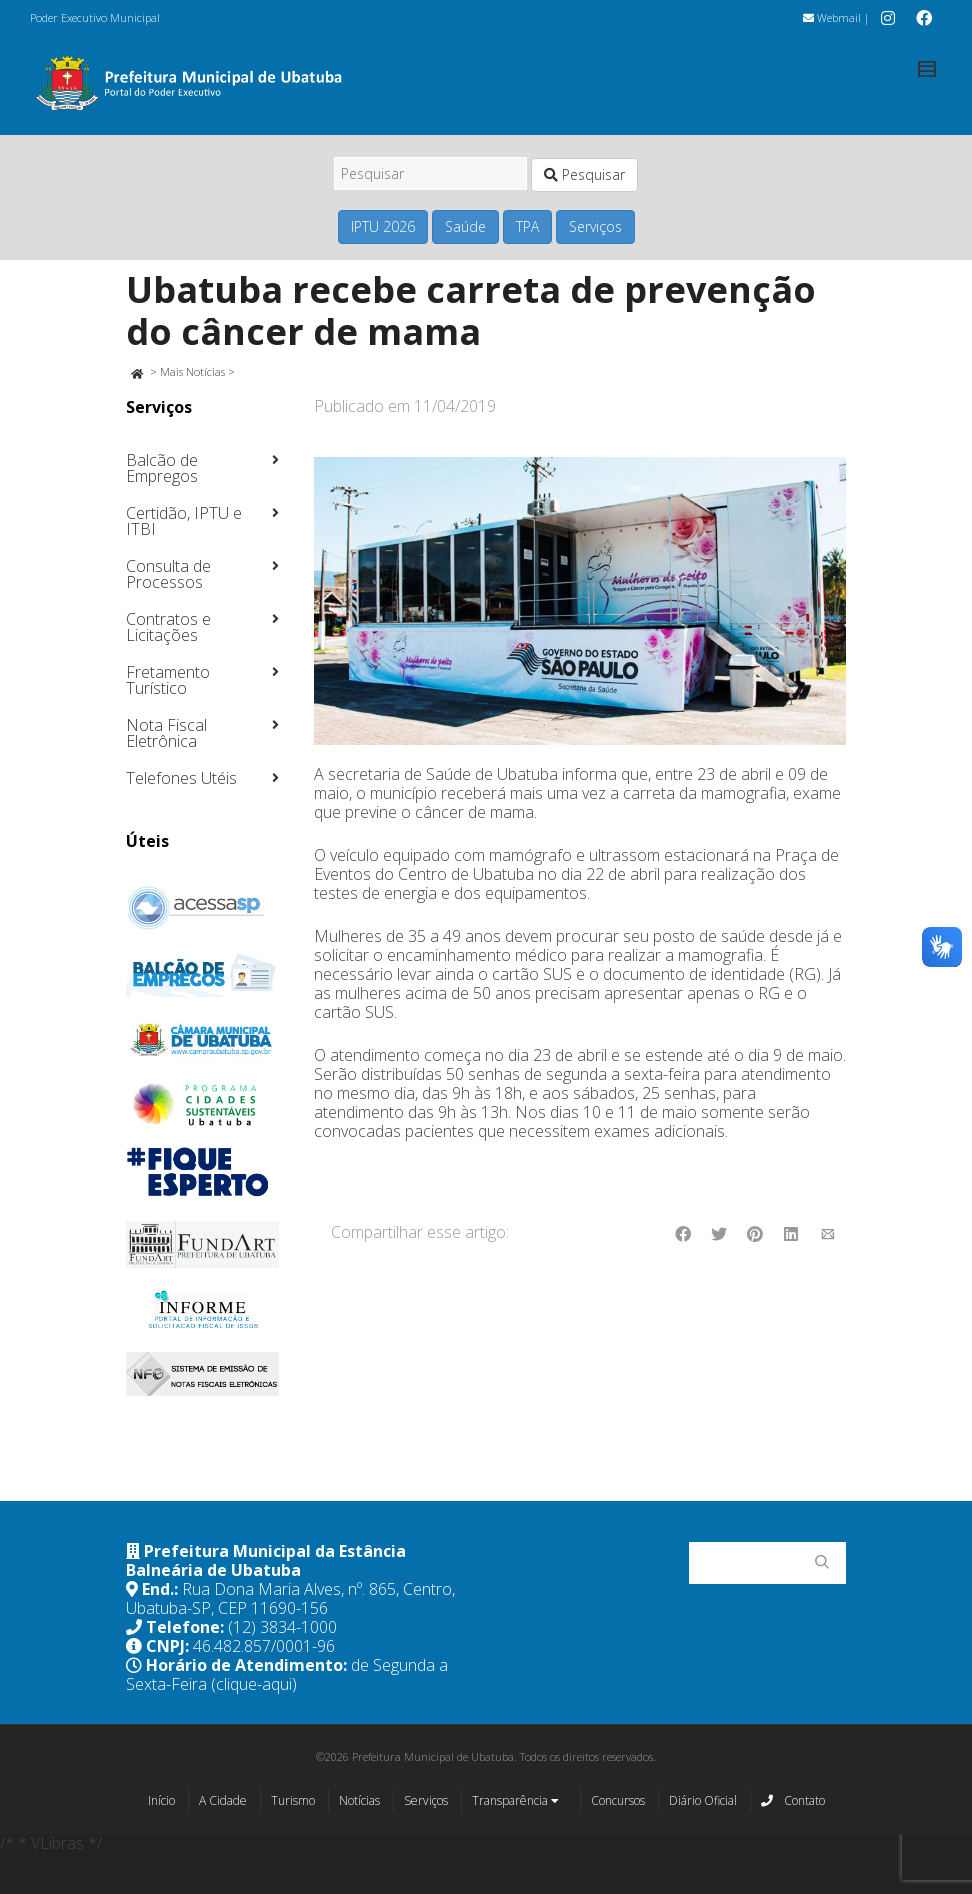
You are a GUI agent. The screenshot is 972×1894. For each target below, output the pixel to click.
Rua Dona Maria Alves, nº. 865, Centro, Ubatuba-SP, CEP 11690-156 (290, 1598)
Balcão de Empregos (162, 468)
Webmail (832, 17)
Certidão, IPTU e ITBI (184, 521)
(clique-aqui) (254, 1684)
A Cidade (223, 1800)
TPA (527, 226)
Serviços (595, 226)
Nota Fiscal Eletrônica (166, 733)
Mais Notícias (192, 371)
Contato (793, 1800)
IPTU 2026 (383, 226)
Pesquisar (584, 174)
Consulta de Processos (168, 574)
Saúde (465, 226)
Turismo (293, 1800)
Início (161, 1800)
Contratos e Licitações (168, 627)
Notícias (359, 1800)
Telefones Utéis (181, 778)
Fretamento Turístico (168, 680)
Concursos (618, 1800)
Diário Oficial (703, 1800)
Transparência (515, 1802)
